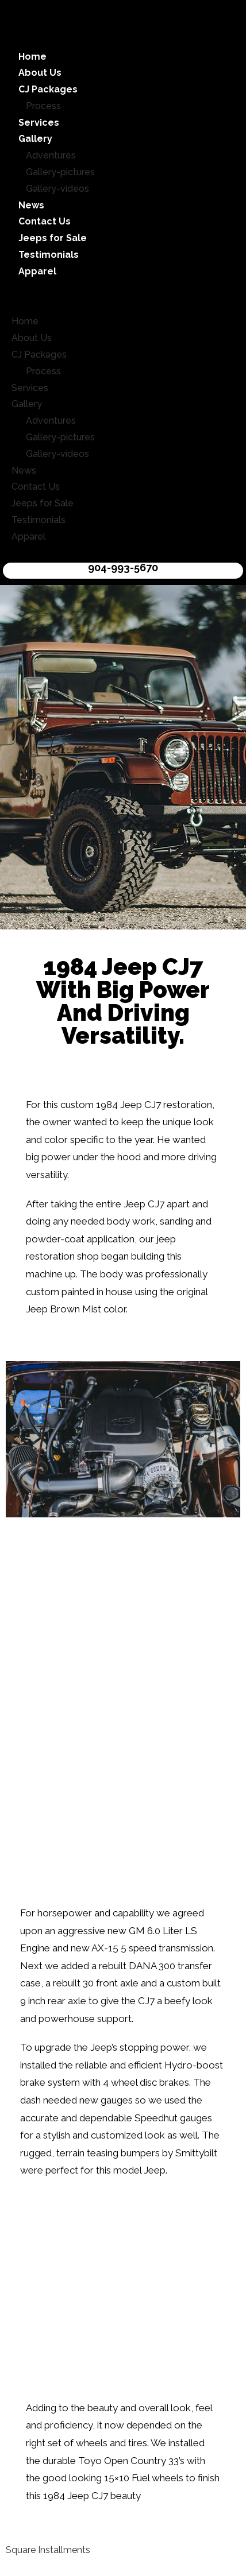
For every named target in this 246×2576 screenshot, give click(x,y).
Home (32, 56)
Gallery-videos (57, 188)
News (31, 205)
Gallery (35, 138)
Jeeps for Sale (52, 238)
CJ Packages (48, 89)
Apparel (37, 271)
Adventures (51, 155)
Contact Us (44, 221)
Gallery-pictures (60, 171)
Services (38, 122)
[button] (123, 297)
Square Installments (48, 2549)
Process (43, 105)
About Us (40, 72)
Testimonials (48, 254)
